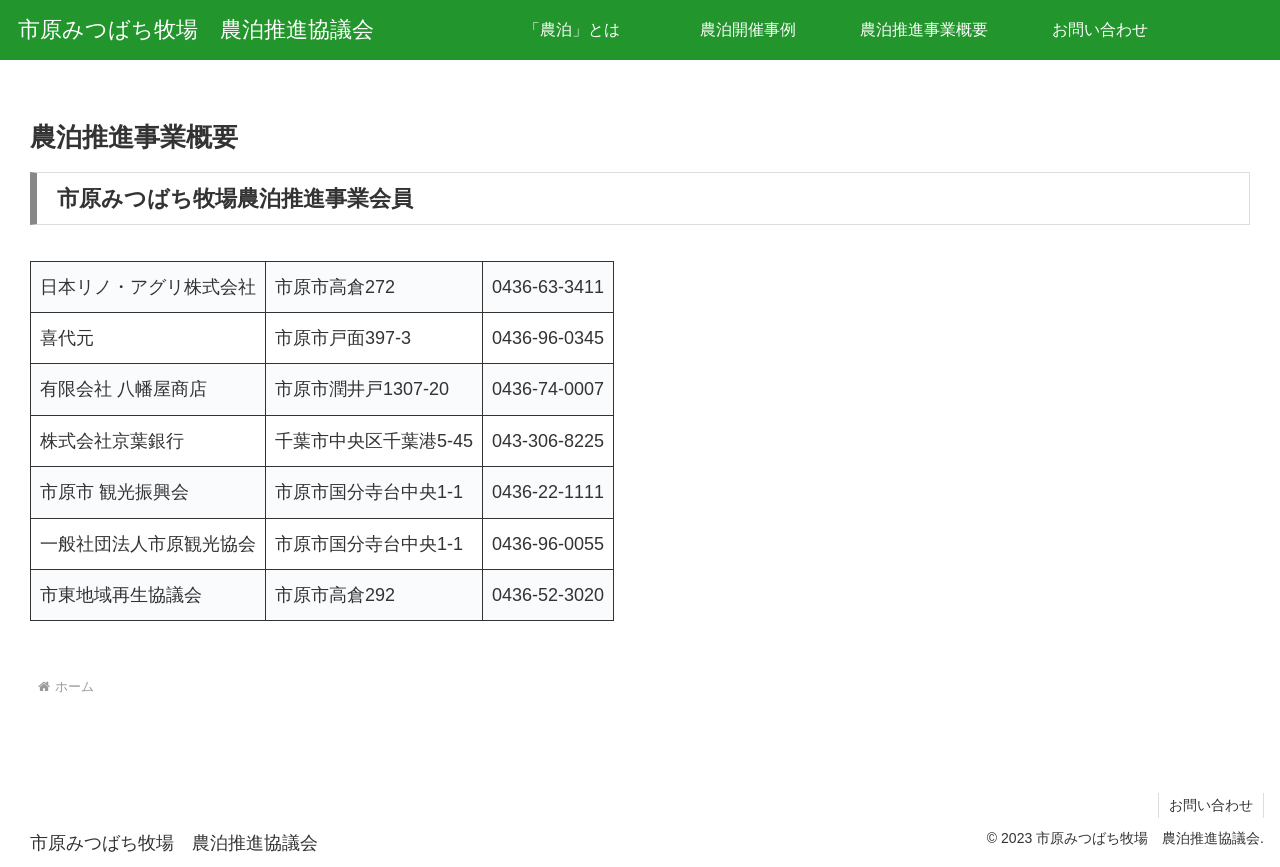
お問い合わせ (1211, 805)
